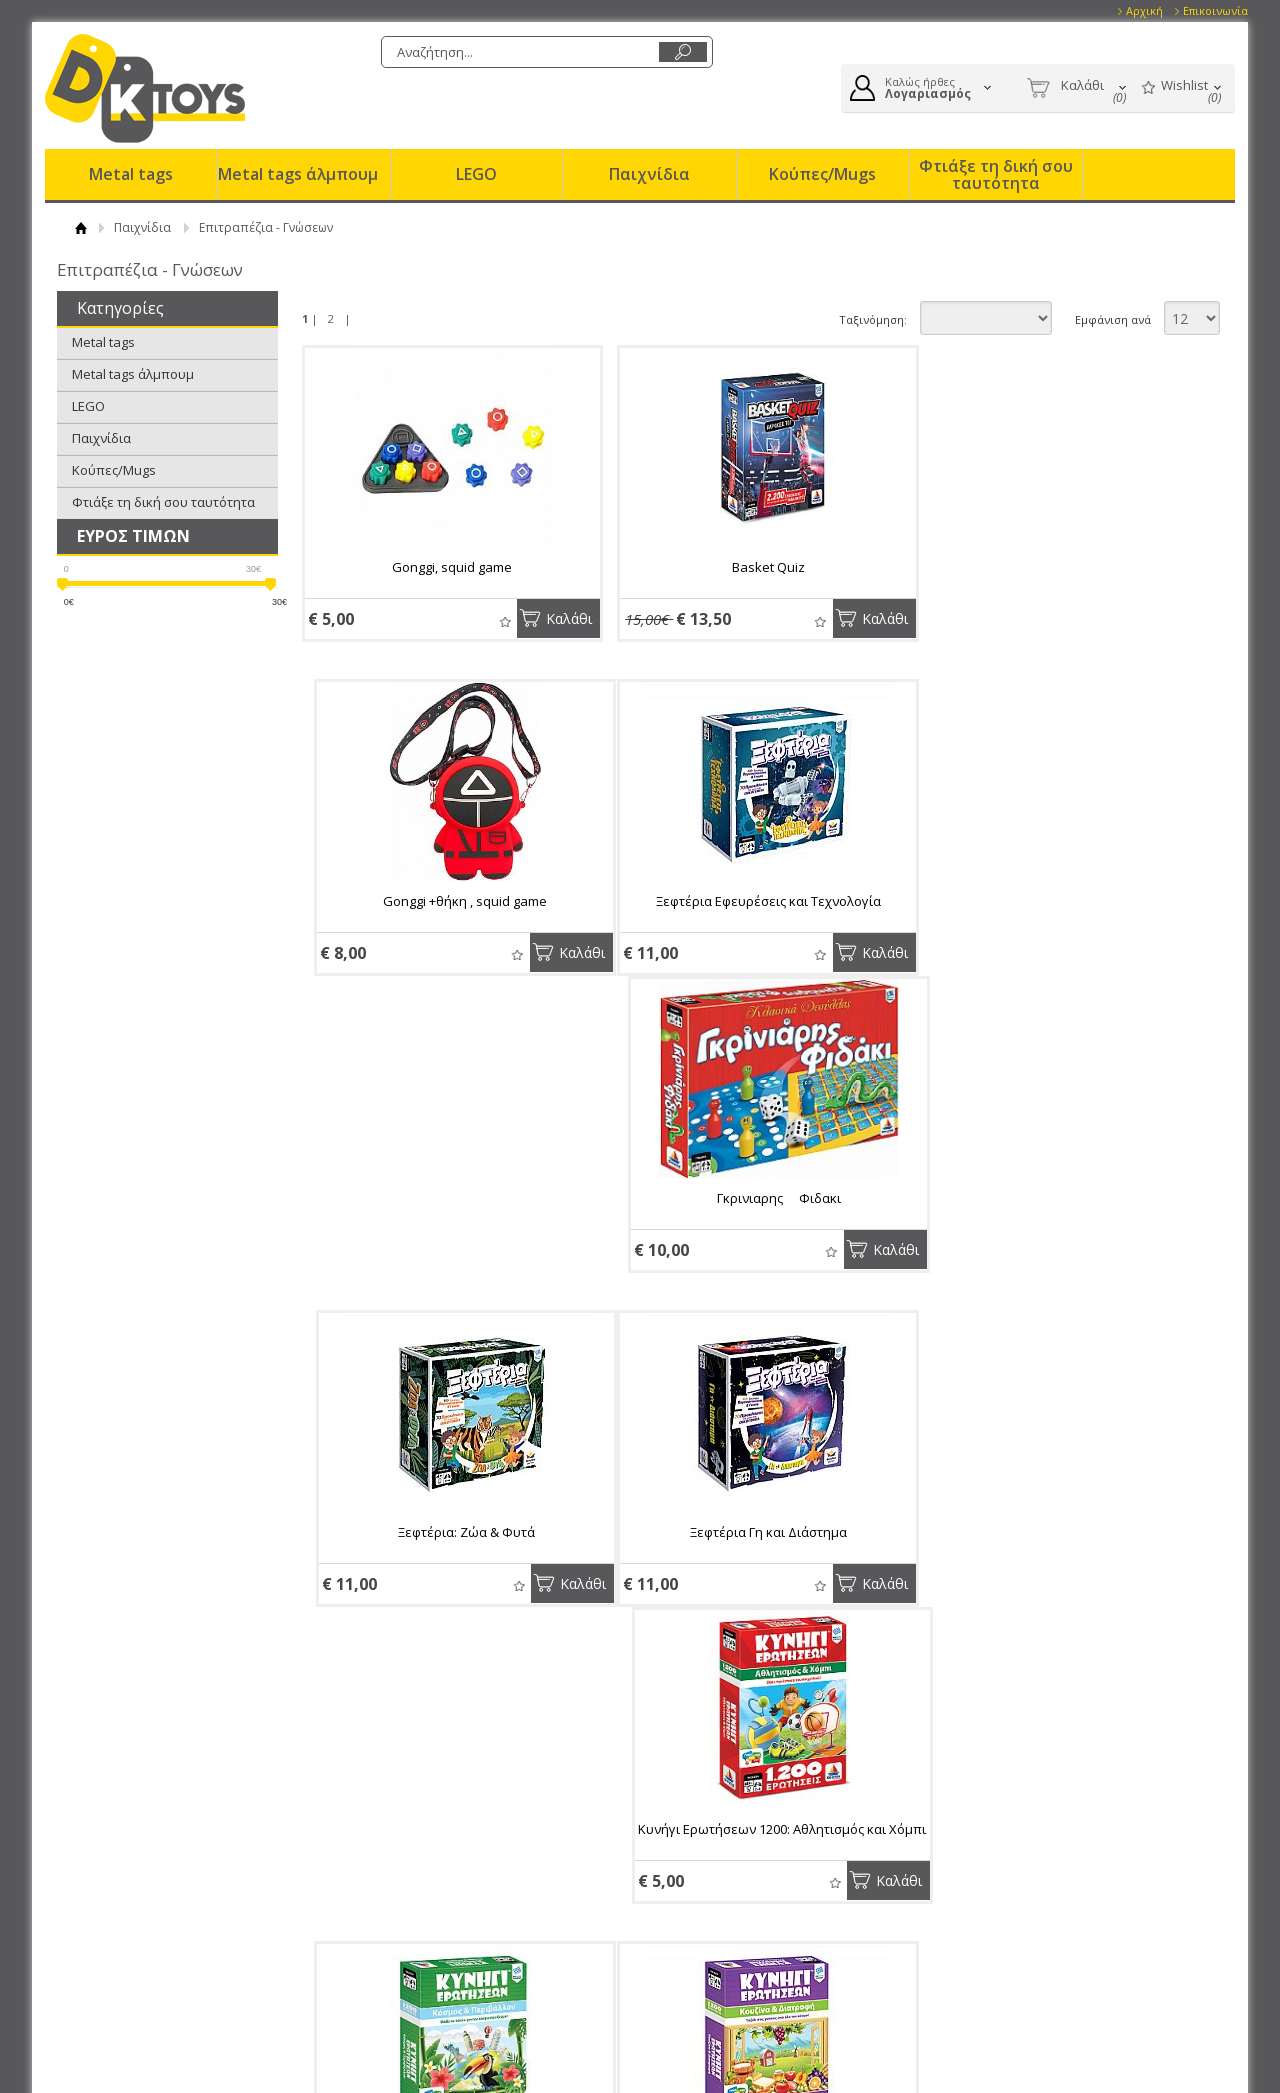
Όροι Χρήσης (155, 1887)
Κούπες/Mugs (822, 174)
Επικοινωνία (1215, 10)
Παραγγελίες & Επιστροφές (478, 1863)
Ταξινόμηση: (873, 319)
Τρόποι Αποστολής (447, 1910)
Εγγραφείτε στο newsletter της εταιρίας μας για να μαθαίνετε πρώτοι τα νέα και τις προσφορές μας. (477, 1765)
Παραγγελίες (703, 1956)
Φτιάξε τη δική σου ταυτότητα (996, 174)
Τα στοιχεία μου (712, 1933)
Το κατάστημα (158, 1910)
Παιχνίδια (649, 174)
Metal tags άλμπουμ (298, 174)
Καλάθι (557, 618)
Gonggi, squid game (446, 567)
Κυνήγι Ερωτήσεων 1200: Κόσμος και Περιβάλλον (1051, 1244)
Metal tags (131, 174)
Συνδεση (690, 1887)
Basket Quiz (748, 567)
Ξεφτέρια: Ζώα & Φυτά (1051, 901)
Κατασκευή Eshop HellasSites (1109, 2044)
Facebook (1005, 1886)
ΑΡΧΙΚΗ (81, 227)
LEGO (476, 174)
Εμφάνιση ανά (1113, 319)
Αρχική (1144, 10)
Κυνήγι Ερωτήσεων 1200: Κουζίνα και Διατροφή (446, 1578)
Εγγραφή (691, 1910)
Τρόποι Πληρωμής (446, 1887)
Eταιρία (141, 1863)
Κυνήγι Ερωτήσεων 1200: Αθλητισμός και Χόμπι (749, 1244)
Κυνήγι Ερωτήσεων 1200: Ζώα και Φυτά (749, 1569)
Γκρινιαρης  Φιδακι (749, 901)
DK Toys (145, 88)
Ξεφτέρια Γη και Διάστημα (446, 1235)
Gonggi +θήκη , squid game (1052, 567)
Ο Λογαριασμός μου (727, 1863)
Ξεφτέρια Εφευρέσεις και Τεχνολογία (446, 901)
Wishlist (492, 621)
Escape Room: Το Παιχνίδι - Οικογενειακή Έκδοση (1051, 1578)
